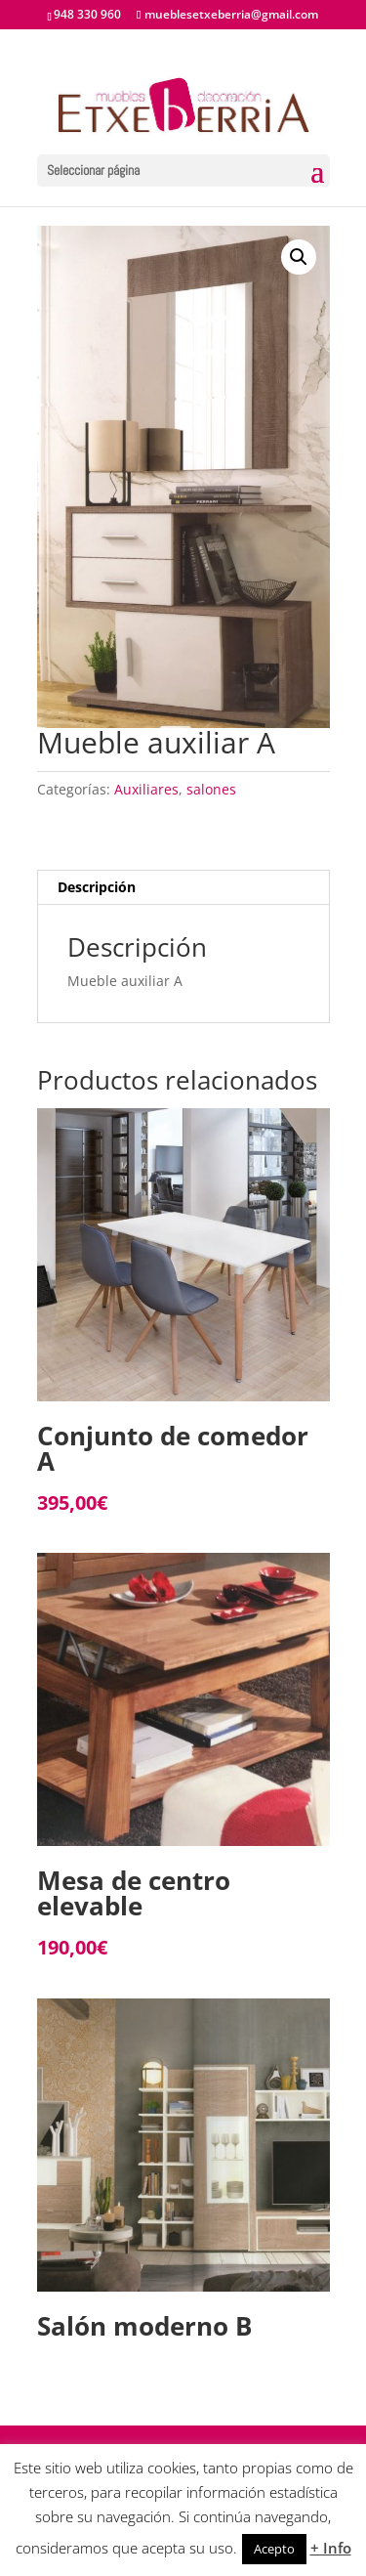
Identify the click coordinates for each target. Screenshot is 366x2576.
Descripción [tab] (97, 887)
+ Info (330, 2547)
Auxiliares (146, 789)
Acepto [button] (274, 2548)
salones (211, 789)
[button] (298, 257)
